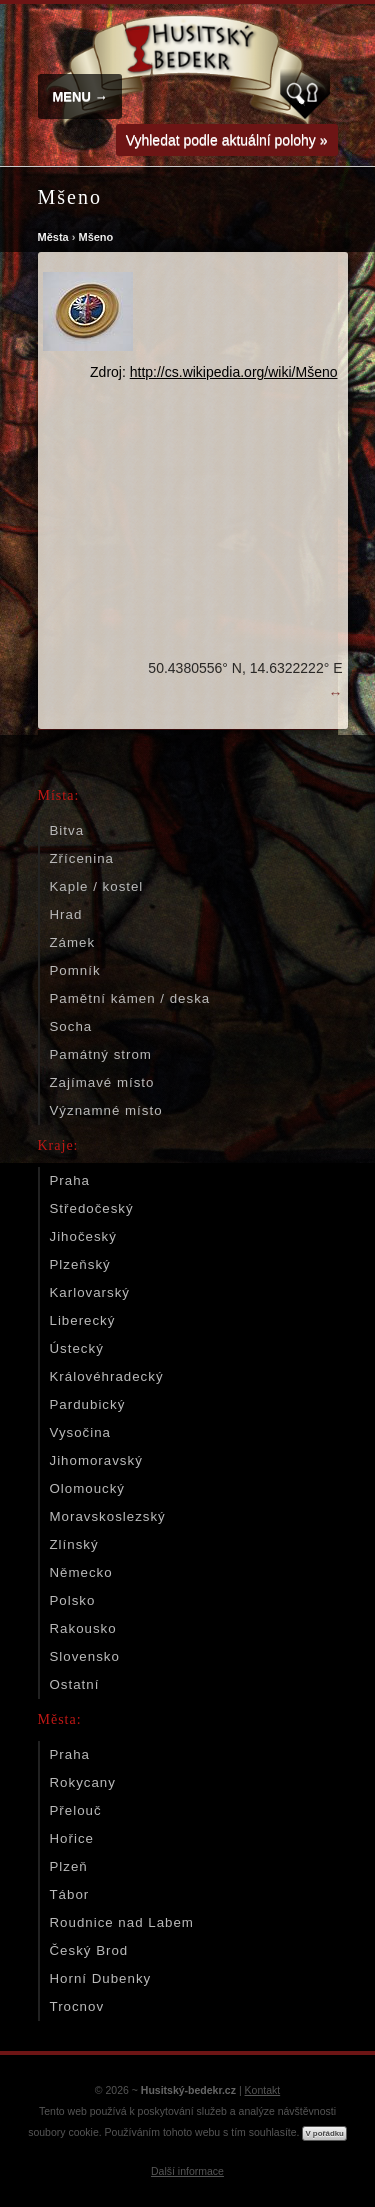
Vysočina (80, 1432)
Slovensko (85, 1656)
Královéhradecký (107, 1376)
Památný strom (101, 1054)
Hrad (66, 914)
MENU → (80, 96)
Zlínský (74, 1544)
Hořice (72, 1838)
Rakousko (83, 1628)
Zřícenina (82, 858)
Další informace (187, 2171)
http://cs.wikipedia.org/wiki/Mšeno (234, 372)
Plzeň (69, 1866)
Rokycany (83, 1782)
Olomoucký (88, 1488)
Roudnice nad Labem (122, 1922)
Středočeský (92, 1208)
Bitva (67, 830)
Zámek (73, 942)
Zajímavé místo (102, 1082)
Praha (70, 1180)
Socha (71, 1026)
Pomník (75, 970)
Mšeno (95, 237)
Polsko (73, 1600)
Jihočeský (83, 1236)
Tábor (70, 1894)
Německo (81, 1572)
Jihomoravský (96, 1460)
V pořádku (324, 2133)
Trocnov (77, 2006)
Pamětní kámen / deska (130, 998)
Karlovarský (90, 1292)
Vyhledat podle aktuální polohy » (227, 140)
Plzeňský (80, 1264)
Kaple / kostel (97, 886)
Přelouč (76, 1810)
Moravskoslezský (108, 1516)
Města (53, 237)
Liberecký (83, 1320)
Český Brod (89, 1950)
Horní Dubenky (101, 1978)
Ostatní (75, 1684)
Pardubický (88, 1404)
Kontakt (263, 2090)
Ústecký (77, 1348)
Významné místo (106, 1110)
